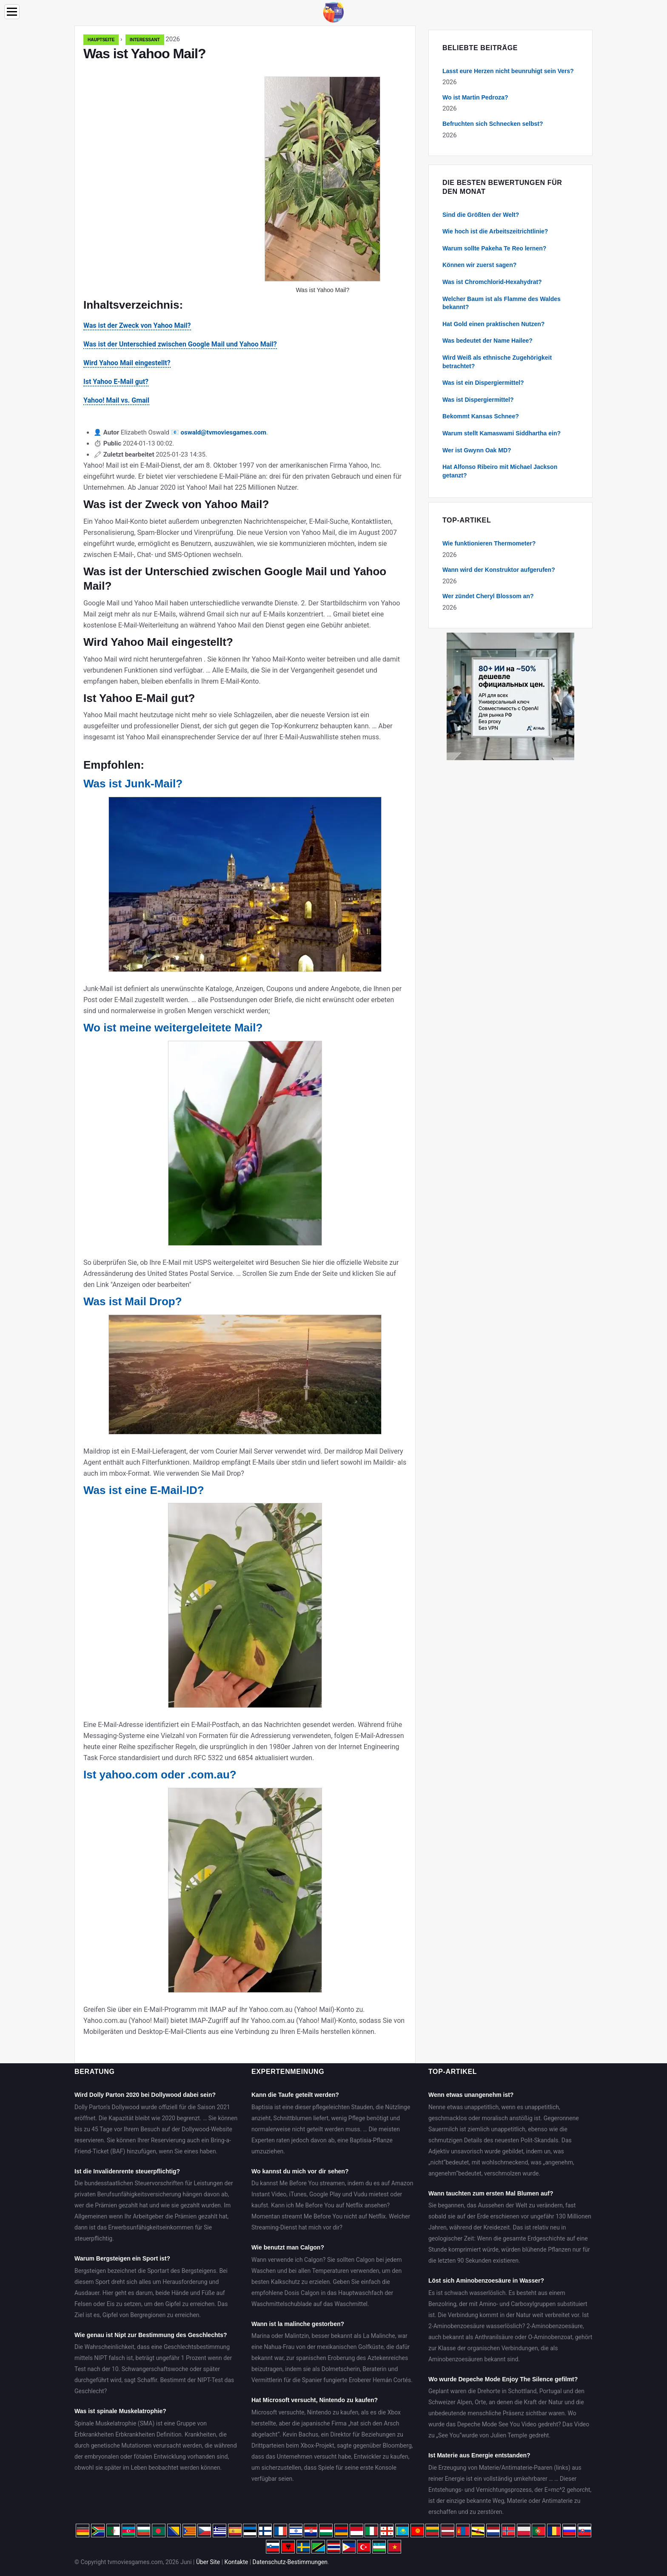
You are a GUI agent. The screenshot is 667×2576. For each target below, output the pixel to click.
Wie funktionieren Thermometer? (489, 543)
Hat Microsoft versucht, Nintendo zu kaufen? (314, 2400)
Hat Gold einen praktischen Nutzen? (493, 324)
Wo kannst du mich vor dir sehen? (299, 2171)
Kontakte (236, 2562)
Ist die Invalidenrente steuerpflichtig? (127, 2171)
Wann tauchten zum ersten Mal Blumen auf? (490, 2193)
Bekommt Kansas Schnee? (480, 416)
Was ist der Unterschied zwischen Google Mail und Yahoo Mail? (180, 344)
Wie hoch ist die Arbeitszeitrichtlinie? (495, 231)
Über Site (208, 2562)
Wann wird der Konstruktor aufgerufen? (498, 569)
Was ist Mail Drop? (132, 1301)
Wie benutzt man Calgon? (287, 2247)
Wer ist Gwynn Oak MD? (476, 450)
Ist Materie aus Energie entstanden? (479, 2455)
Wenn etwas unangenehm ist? (470, 2094)
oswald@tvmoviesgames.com (223, 432)
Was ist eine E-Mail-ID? (143, 1490)
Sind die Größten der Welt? (480, 214)
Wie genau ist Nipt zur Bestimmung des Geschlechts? (150, 2335)
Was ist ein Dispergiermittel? (483, 382)
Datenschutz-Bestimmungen (290, 2562)
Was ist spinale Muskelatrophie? (120, 2411)
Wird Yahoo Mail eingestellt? (127, 363)
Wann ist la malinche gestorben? (297, 2323)
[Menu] (12, 11)
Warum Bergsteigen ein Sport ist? (122, 2258)
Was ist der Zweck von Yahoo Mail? (137, 325)
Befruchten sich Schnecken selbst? (492, 123)
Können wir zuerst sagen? (479, 264)
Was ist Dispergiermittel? (478, 399)
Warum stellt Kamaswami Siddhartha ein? (501, 433)
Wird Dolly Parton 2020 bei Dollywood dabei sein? (145, 2094)
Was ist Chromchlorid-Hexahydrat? (492, 281)
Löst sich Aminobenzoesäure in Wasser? (486, 2280)
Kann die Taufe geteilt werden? (295, 2094)
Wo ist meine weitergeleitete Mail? (172, 1027)
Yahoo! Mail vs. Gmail (116, 400)
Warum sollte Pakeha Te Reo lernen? (494, 248)
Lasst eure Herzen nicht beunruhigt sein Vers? (508, 71)
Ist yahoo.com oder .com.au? (160, 1774)
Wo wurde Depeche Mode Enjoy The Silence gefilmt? (503, 2379)
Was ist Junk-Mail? (132, 783)
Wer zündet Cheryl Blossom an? (487, 596)
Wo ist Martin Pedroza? (475, 97)
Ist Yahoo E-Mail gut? (115, 382)
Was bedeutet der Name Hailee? (487, 340)
